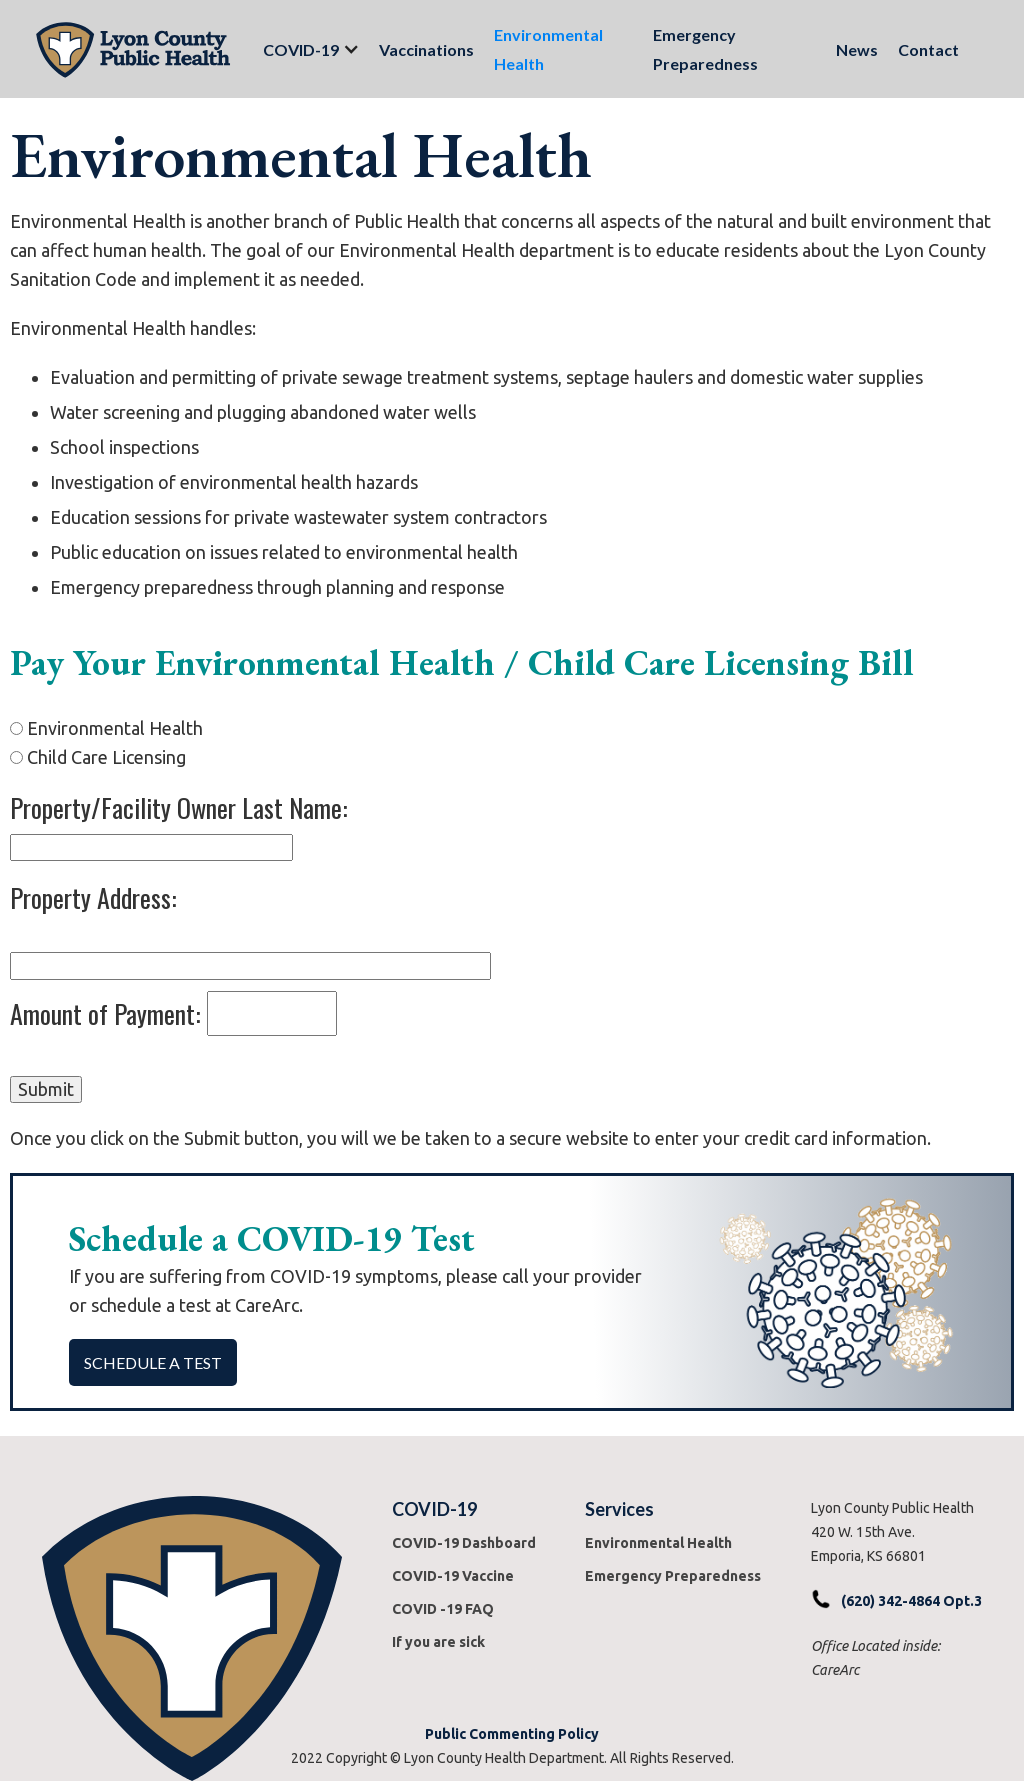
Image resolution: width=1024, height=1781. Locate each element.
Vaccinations (426, 49)
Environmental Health (548, 49)
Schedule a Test (153, 1362)
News (857, 49)
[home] (133, 48)
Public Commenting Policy (512, 1734)
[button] (301, 49)
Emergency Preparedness (705, 49)
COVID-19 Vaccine (453, 1576)
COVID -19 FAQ (443, 1609)
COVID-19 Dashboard (464, 1543)
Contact (928, 49)
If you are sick (438, 1642)
